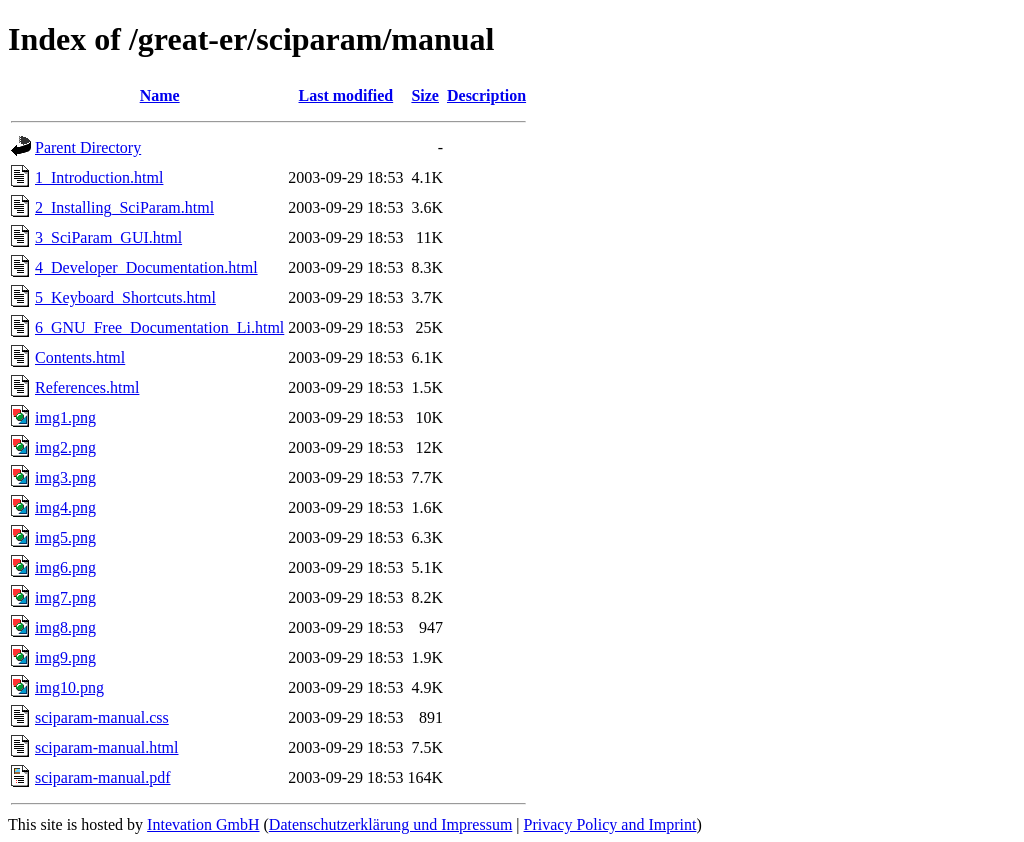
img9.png (65, 657)
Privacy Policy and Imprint (610, 824)
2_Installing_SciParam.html (124, 207)
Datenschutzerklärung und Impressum (390, 824)
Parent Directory (88, 147)
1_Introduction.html (99, 177)
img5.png (65, 537)
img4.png (65, 507)
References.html (87, 387)
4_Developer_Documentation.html (146, 267)
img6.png (65, 567)
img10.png (69, 687)
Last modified (346, 95)
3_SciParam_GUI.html (108, 237)
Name (160, 95)
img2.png (65, 447)
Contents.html (80, 357)
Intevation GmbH (203, 824)
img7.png (65, 597)
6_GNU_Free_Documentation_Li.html (159, 327)
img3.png (65, 477)
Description (486, 95)
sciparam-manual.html (107, 747)
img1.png (65, 417)
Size (425, 95)
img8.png (65, 627)
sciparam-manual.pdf (103, 777)
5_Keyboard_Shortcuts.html (125, 297)
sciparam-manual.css (102, 717)
